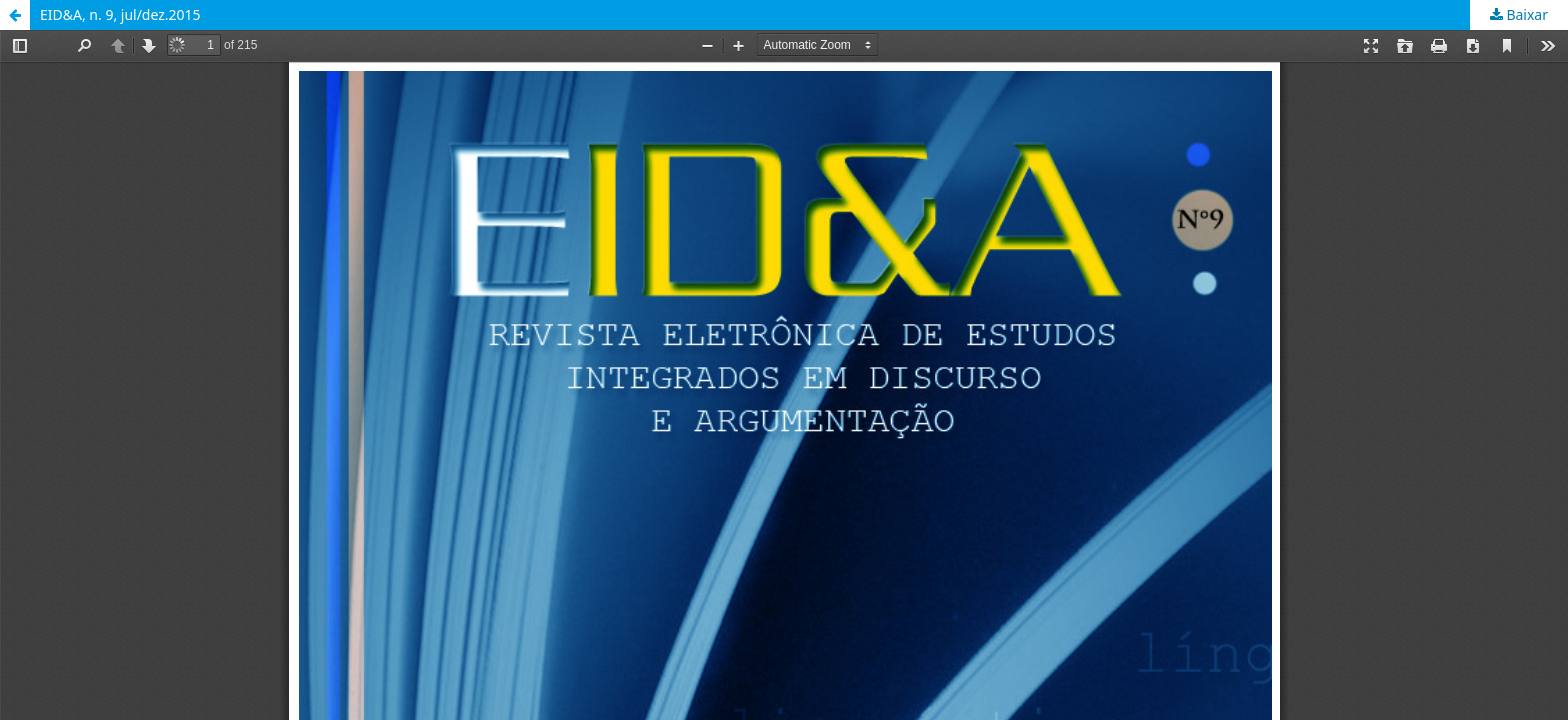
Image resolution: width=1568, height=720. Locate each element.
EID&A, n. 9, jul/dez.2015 (120, 14)
